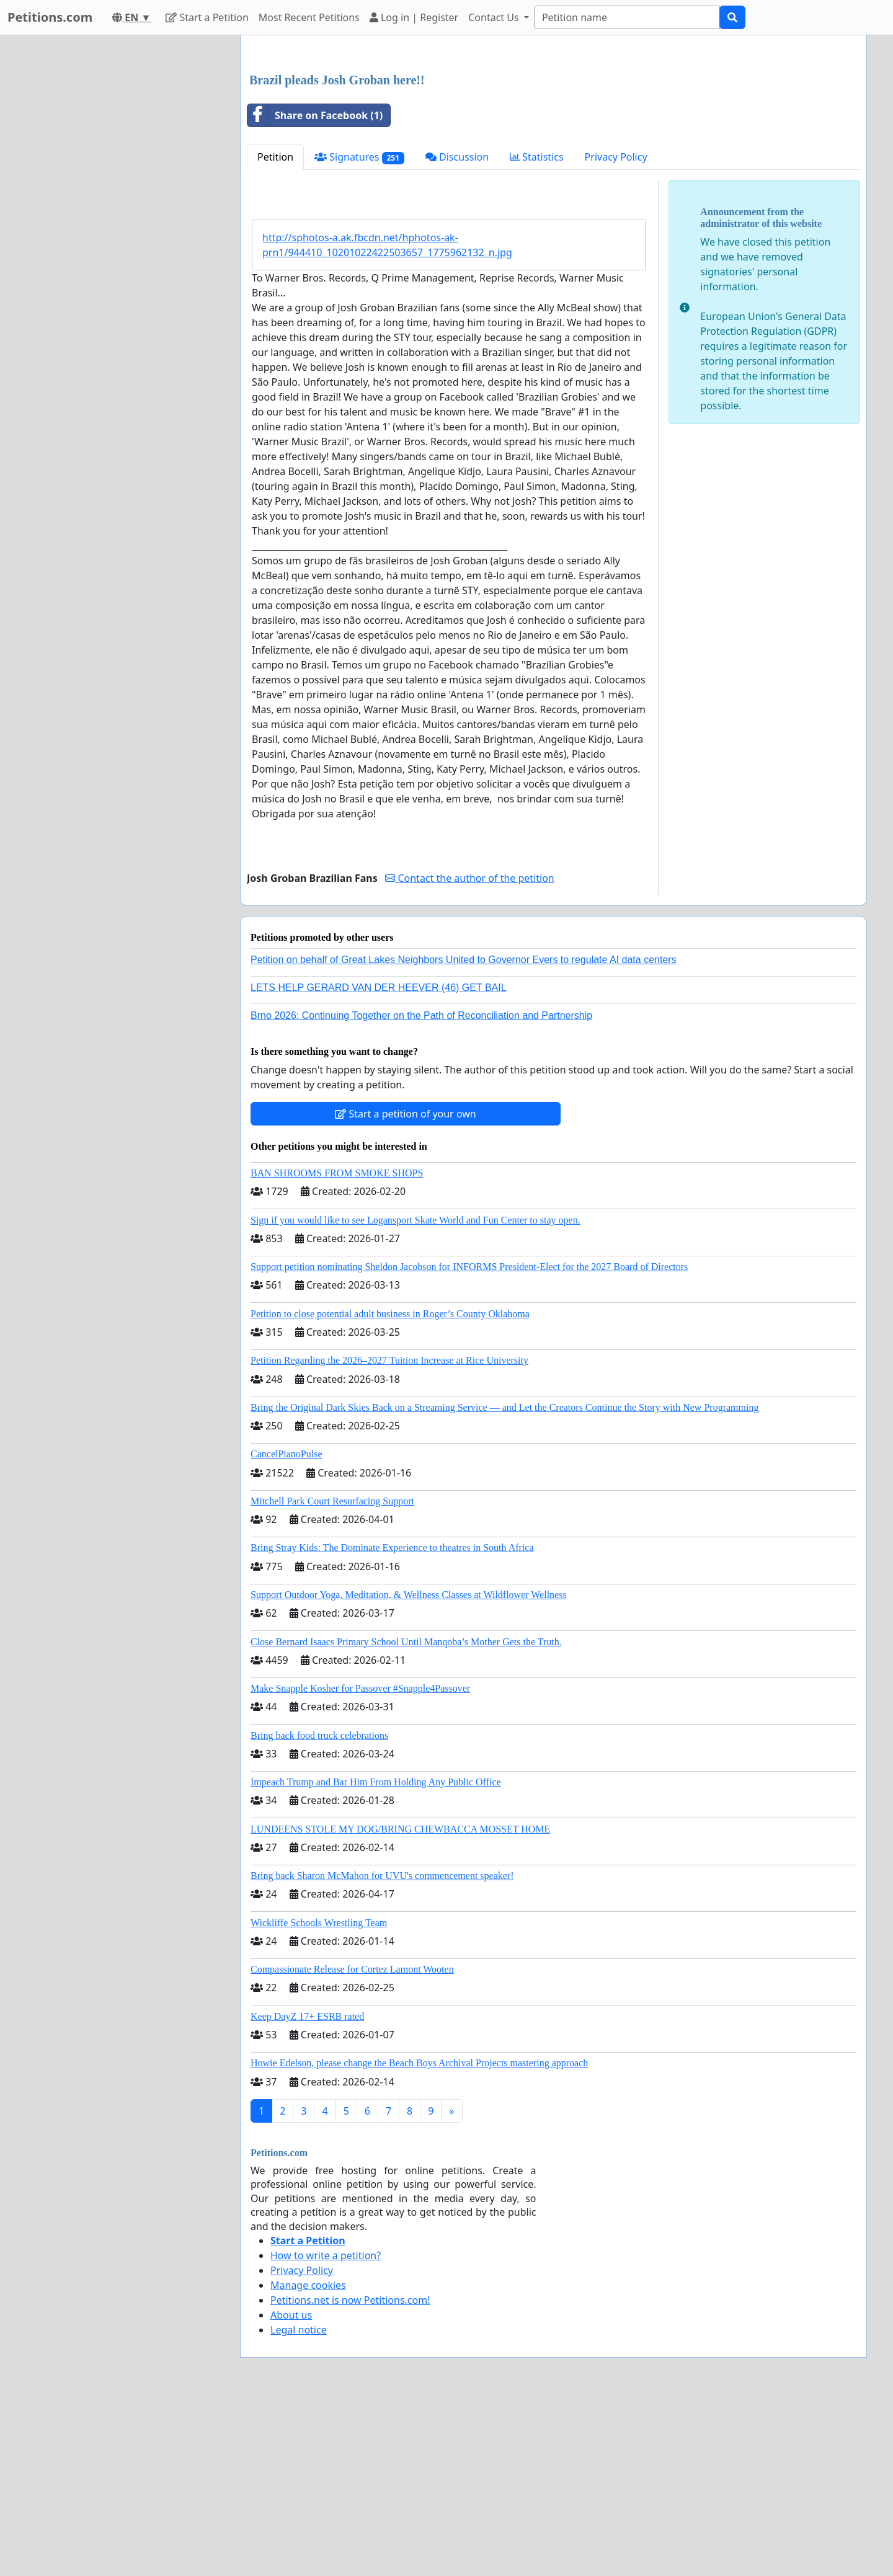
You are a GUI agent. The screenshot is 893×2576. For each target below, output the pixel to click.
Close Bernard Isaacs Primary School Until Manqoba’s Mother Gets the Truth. (406, 1815)
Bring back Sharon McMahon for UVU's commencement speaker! (382, 2049)
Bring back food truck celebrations (319, 1909)
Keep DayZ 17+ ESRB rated (307, 2190)
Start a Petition (207, 17)
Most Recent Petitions (309, 17)
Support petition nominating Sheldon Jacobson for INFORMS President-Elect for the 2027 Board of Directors (469, 1440)
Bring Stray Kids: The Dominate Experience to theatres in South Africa (392, 1721)
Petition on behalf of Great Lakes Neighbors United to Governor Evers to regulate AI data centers (464, 1133)
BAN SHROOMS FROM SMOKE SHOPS (337, 1346)
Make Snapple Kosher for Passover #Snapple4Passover (360, 1862)
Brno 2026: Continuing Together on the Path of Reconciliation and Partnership (421, 1189)
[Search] (627, 17)
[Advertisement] (553, 142)
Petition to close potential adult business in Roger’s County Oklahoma (390, 1487)
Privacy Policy (616, 330)
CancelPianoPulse (286, 1627)
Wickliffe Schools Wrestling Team (319, 2096)
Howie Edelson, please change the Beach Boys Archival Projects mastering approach (419, 2236)
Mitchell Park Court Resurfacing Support (332, 1674)
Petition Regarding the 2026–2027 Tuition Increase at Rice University (389, 1534)
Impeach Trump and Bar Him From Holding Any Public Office (376, 1955)
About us (291, 2488)
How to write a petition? (325, 2429)
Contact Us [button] (495, 17)
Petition (275, 330)
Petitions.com (49, 17)
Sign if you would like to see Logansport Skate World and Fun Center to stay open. (415, 1393)
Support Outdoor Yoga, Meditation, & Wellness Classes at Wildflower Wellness (409, 1768)
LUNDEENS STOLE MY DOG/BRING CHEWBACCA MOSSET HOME (400, 2002)
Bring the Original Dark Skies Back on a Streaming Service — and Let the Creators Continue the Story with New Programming (504, 1581)
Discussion (457, 330)
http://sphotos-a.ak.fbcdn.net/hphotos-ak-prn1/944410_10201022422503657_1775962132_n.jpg (387, 418)
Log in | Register (414, 17)
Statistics (537, 330)
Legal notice (298, 2503)
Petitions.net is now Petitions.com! (350, 2474)
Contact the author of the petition (469, 1052)
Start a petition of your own (405, 1287)
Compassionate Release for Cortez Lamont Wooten (352, 2143)
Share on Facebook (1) (315, 289)
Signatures (359, 331)
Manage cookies (308, 2459)
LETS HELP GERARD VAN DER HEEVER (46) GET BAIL (379, 1161)
